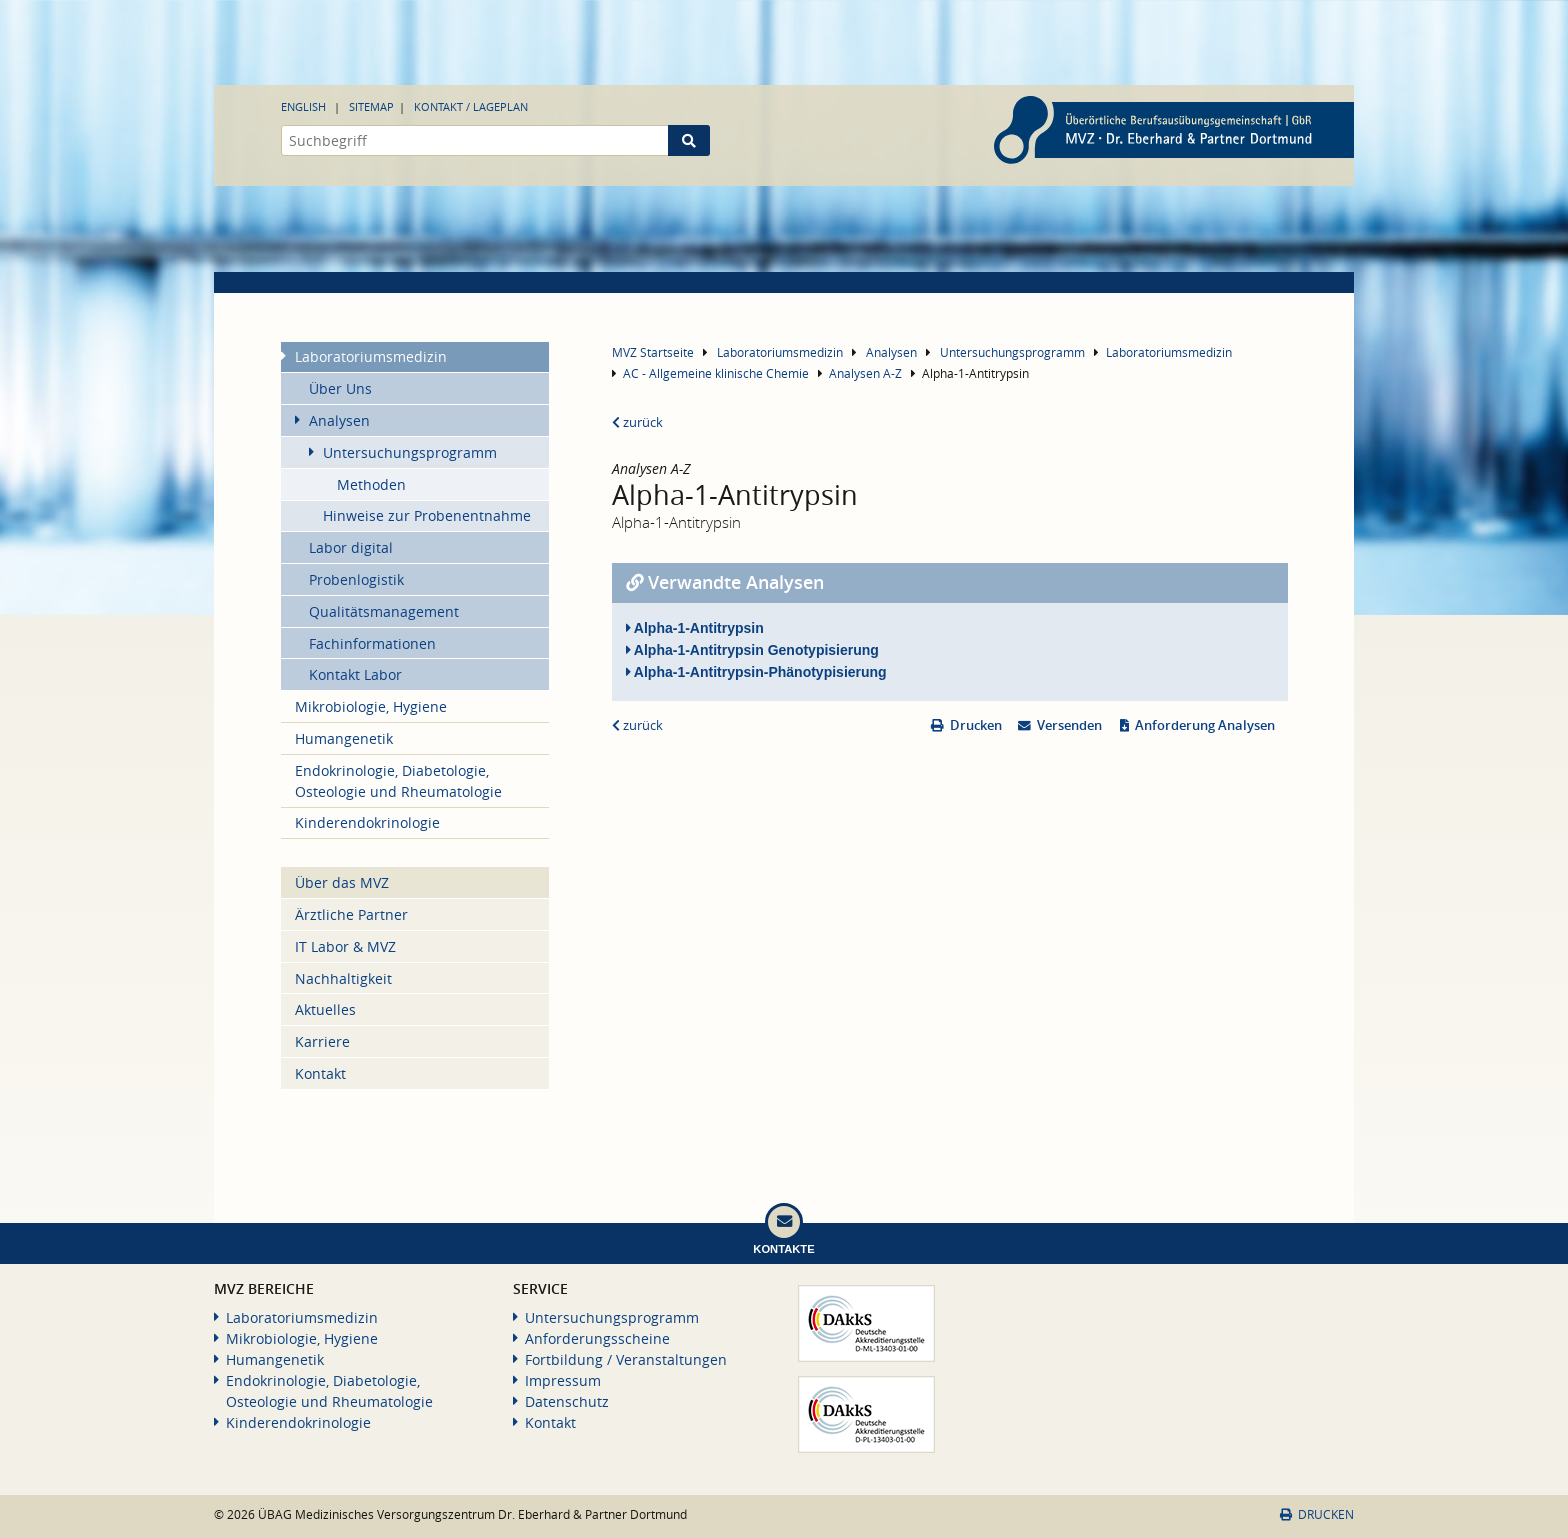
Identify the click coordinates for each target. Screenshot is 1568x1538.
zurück (637, 422)
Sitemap (371, 106)
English (303, 106)
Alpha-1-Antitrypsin (695, 628)
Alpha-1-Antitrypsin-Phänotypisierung (756, 672)
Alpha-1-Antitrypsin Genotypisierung (752, 650)
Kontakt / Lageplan (471, 106)
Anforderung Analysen (1205, 725)
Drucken (976, 725)
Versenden (1069, 725)
